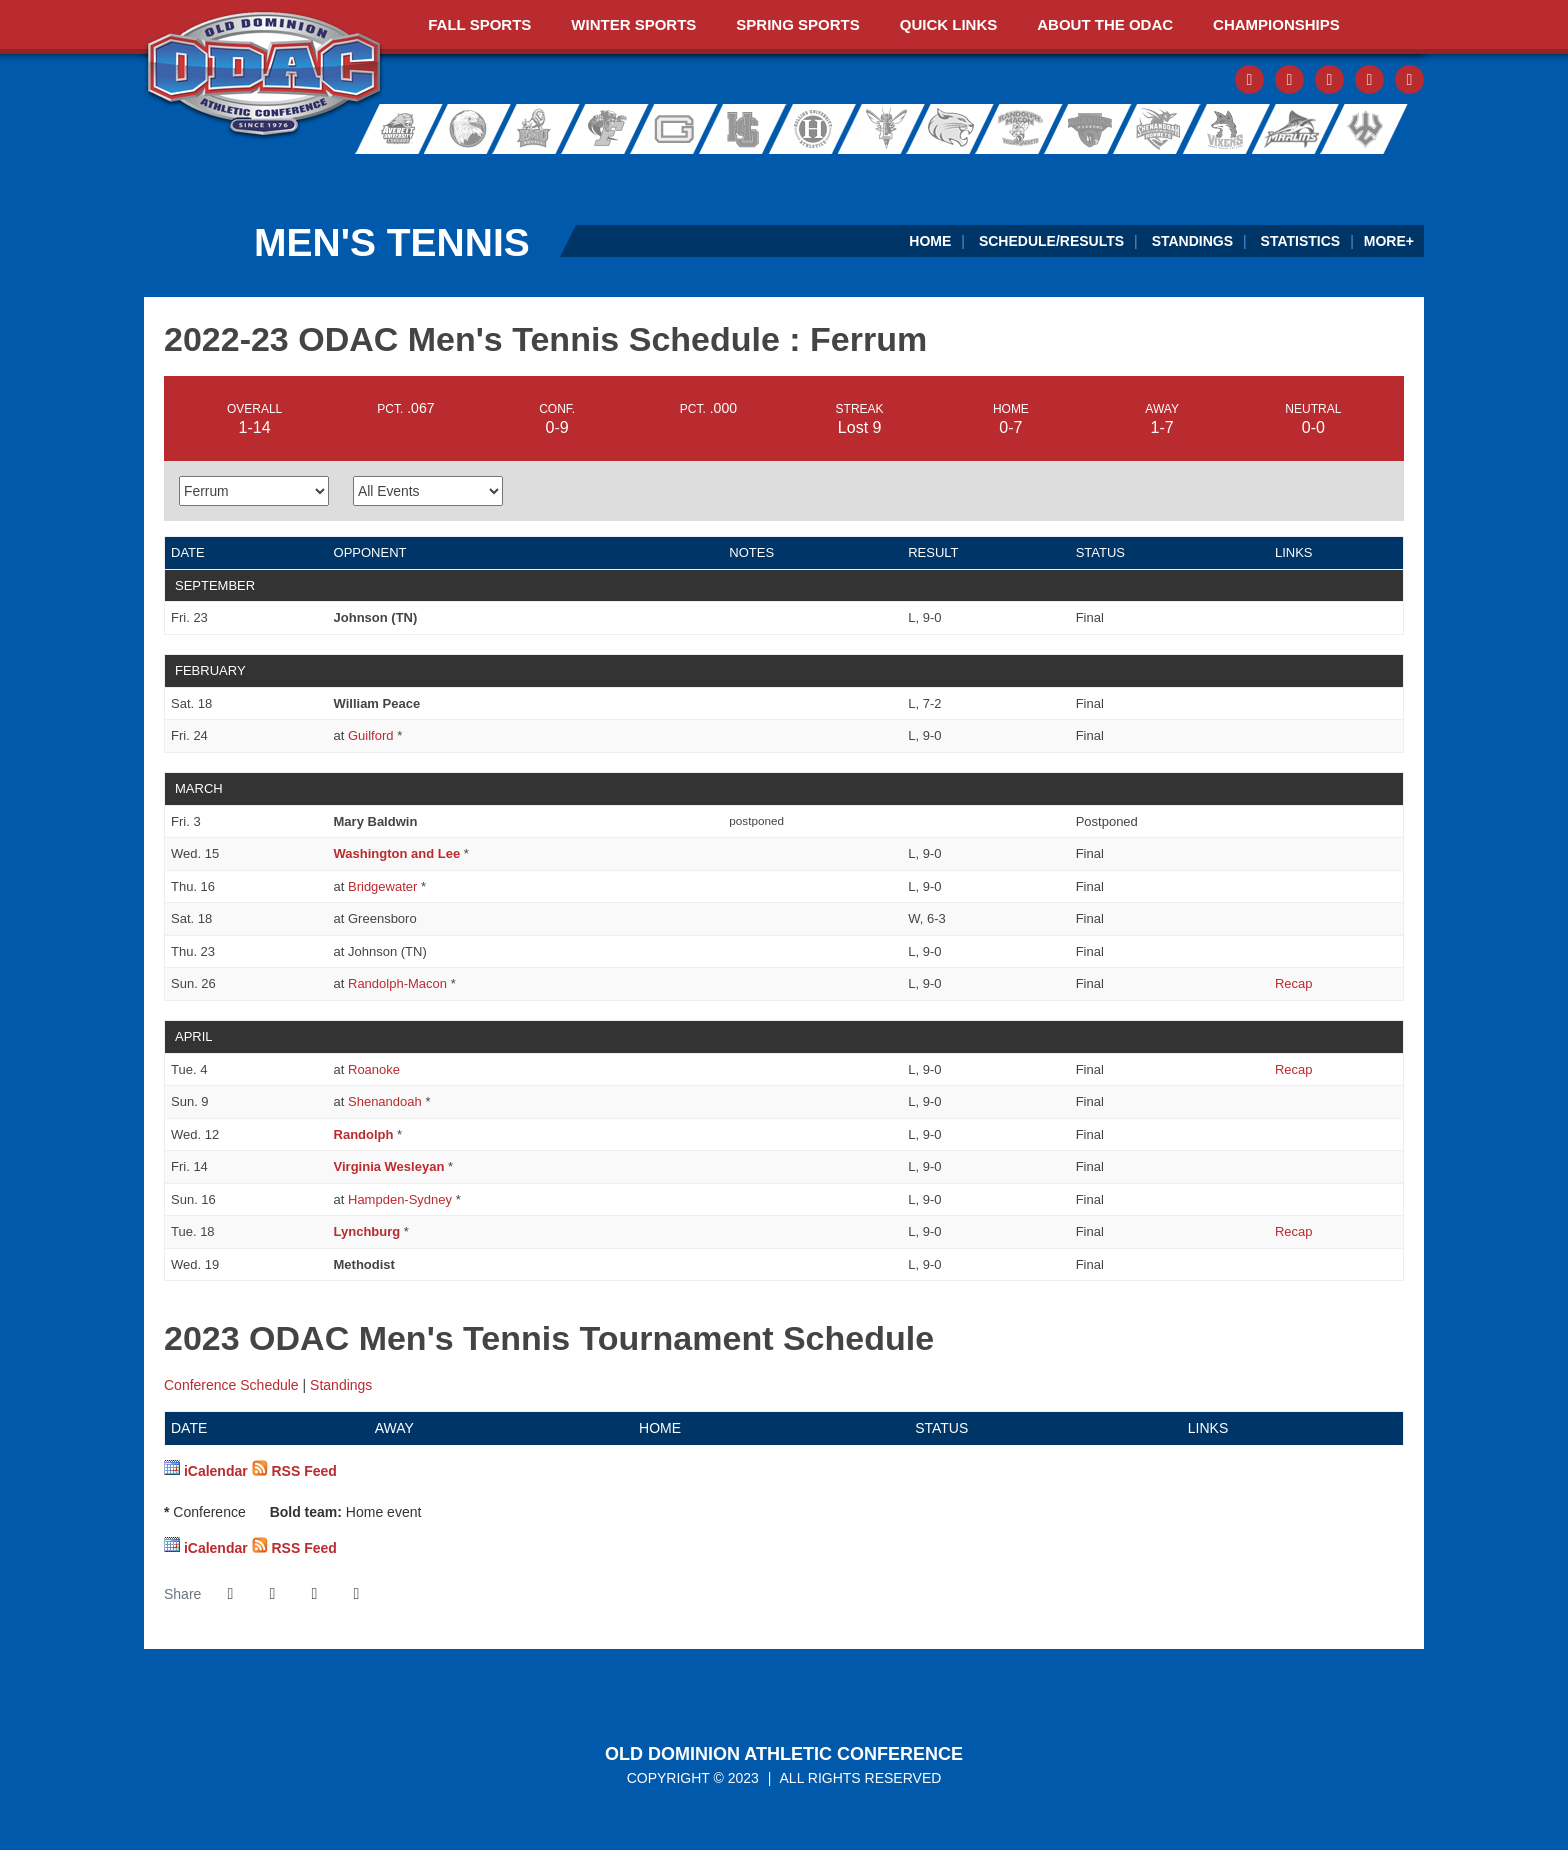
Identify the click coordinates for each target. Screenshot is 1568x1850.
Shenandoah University (1150, 129)
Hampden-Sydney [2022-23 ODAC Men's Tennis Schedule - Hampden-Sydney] (400, 1199)
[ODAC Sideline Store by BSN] (660, 174)
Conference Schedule (231, 1385)
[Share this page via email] (314, 1594)
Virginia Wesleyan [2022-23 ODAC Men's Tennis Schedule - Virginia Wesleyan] (389, 1166)
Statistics (1301, 241)
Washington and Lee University (1390, 129)
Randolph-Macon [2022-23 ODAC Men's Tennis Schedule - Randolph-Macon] (397, 983)
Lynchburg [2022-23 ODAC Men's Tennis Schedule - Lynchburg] (367, 1231)
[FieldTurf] (144, 174)
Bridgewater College (462, 129)
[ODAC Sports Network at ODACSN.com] (402, 174)
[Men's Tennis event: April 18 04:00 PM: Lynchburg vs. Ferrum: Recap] (1294, 1231)
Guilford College (678, 129)
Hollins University (822, 129)
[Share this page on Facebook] (230, 1594)
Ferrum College (606, 129)
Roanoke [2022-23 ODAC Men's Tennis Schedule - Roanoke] (374, 1069)
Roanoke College (1085, 129)
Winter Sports (633, 24)
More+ (1389, 241)
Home (930, 241)
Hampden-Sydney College (750, 129)
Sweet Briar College (1215, 129)
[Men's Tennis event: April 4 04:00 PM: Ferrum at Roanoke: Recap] (1294, 1069)
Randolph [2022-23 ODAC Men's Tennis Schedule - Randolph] (364, 1134)
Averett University (390, 129)
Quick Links (949, 24)
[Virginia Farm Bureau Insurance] (918, 174)
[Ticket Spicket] (1176, 174)
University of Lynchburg (890, 129)
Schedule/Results (1051, 241)
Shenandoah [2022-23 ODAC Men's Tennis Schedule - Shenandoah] (385, 1101)
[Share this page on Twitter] (272, 1594)
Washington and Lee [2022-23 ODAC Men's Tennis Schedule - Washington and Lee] (397, 853)
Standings (1192, 241)
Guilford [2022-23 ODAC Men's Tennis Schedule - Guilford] (371, 735)
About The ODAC (1105, 24)
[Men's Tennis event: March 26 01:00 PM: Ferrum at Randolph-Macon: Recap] (1294, 983)
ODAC (264, 76)
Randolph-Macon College (1020, 129)
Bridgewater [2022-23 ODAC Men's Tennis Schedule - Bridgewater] (382, 886)
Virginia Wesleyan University (1295, 129)
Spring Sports (797, 24)
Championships (1276, 24)
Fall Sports (479, 24)
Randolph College (955, 129)
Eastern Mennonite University (534, 129)
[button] (356, 1594)
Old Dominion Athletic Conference (784, 1754)
